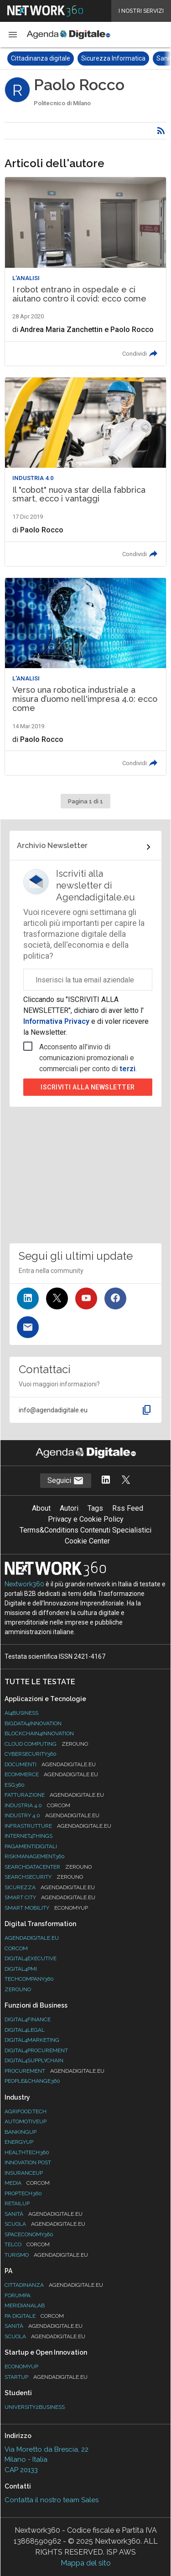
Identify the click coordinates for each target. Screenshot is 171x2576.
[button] (13, 34)
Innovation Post (28, 2162)
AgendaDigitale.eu (32, 1938)
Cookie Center (87, 1541)
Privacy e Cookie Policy (86, 1519)
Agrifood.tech (26, 2111)
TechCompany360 (29, 1979)
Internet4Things (28, 1836)
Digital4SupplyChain (34, 2060)
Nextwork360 (24, 1584)
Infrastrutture (58, 1826)
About (41, 1508)
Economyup (21, 2366)
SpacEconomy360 (29, 2234)
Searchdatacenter (48, 1867)
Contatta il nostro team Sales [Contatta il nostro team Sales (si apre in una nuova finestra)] (51, 2500)
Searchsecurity (44, 1877)
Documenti (50, 1764)
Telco (27, 2244)
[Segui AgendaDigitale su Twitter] (125, 1480)
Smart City (50, 1897)
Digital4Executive (31, 1958)
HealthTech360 (27, 2152)
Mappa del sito (86, 2563)
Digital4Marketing (32, 2040)
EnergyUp (19, 2142)
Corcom (16, 1948)
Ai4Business (21, 1713)
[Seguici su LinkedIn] (28, 1298)
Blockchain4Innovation (39, 1733)
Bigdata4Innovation (33, 1723)
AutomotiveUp (26, 2121)
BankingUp (20, 2132)
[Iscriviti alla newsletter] (28, 1327)
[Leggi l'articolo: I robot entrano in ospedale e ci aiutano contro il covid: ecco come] (85, 271)
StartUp (46, 2377)
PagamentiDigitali (31, 1846)
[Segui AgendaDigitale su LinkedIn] (105, 1480)
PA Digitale (34, 2316)
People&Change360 (32, 2081)
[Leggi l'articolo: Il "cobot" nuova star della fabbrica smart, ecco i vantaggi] (85, 472)
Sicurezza (50, 1887)
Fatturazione (54, 1795)
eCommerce (51, 1774)
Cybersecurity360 (31, 1754)
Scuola (45, 2224)
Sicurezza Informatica (113, 58)
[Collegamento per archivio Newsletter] (86, 847)
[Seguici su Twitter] (57, 1298)
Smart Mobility (46, 1908)
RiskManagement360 (35, 1856)
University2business (35, 2407)
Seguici (65, 1480)
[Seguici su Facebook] (115, 1298)
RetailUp (17, 2203)
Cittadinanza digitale (40, 58)
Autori (69, 1508)
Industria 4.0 (37, 1805)
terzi (127, 1068)
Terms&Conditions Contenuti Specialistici (85, 1530)
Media (27, 2183)
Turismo (46, 2255)
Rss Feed (127, 1508)
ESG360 (15, 1785)
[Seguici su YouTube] (86, 1298)
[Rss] (160, 131)
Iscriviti (88, 1087)
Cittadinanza (54, 2285)
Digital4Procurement (36, 2050)
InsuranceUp (24, 2173)
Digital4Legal (25, 2030)
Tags (95, 1508)
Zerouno (18, 1989)
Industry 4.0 (52, 1815)
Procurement (54, 2071)
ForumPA (18, 2295)
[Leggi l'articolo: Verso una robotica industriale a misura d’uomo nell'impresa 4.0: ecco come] (85, 677)
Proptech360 (23, 2193)
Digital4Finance (28, 2019)
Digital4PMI (21, 1969)
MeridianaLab (25, 2305)
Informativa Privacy (57, 1021)
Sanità (44, 2214)
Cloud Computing (46, 1744)
